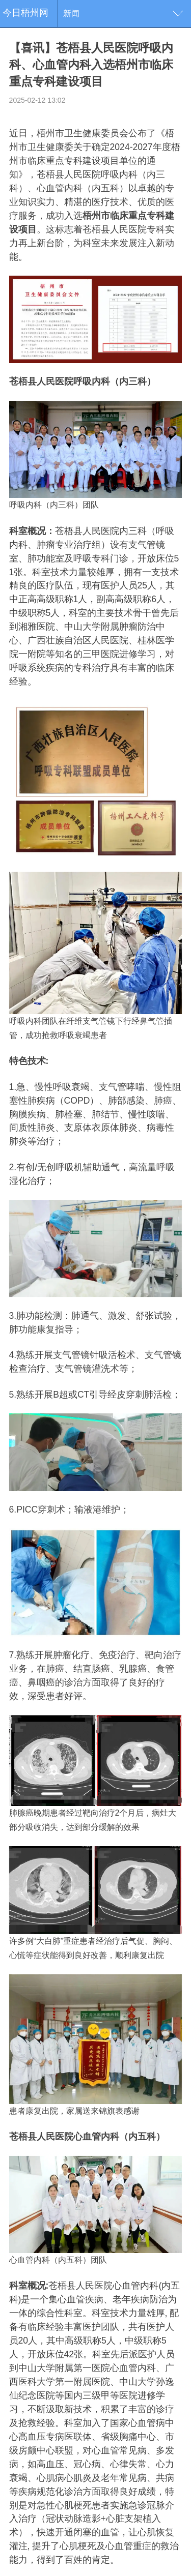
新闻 (71, 13)
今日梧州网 (25, 13)
